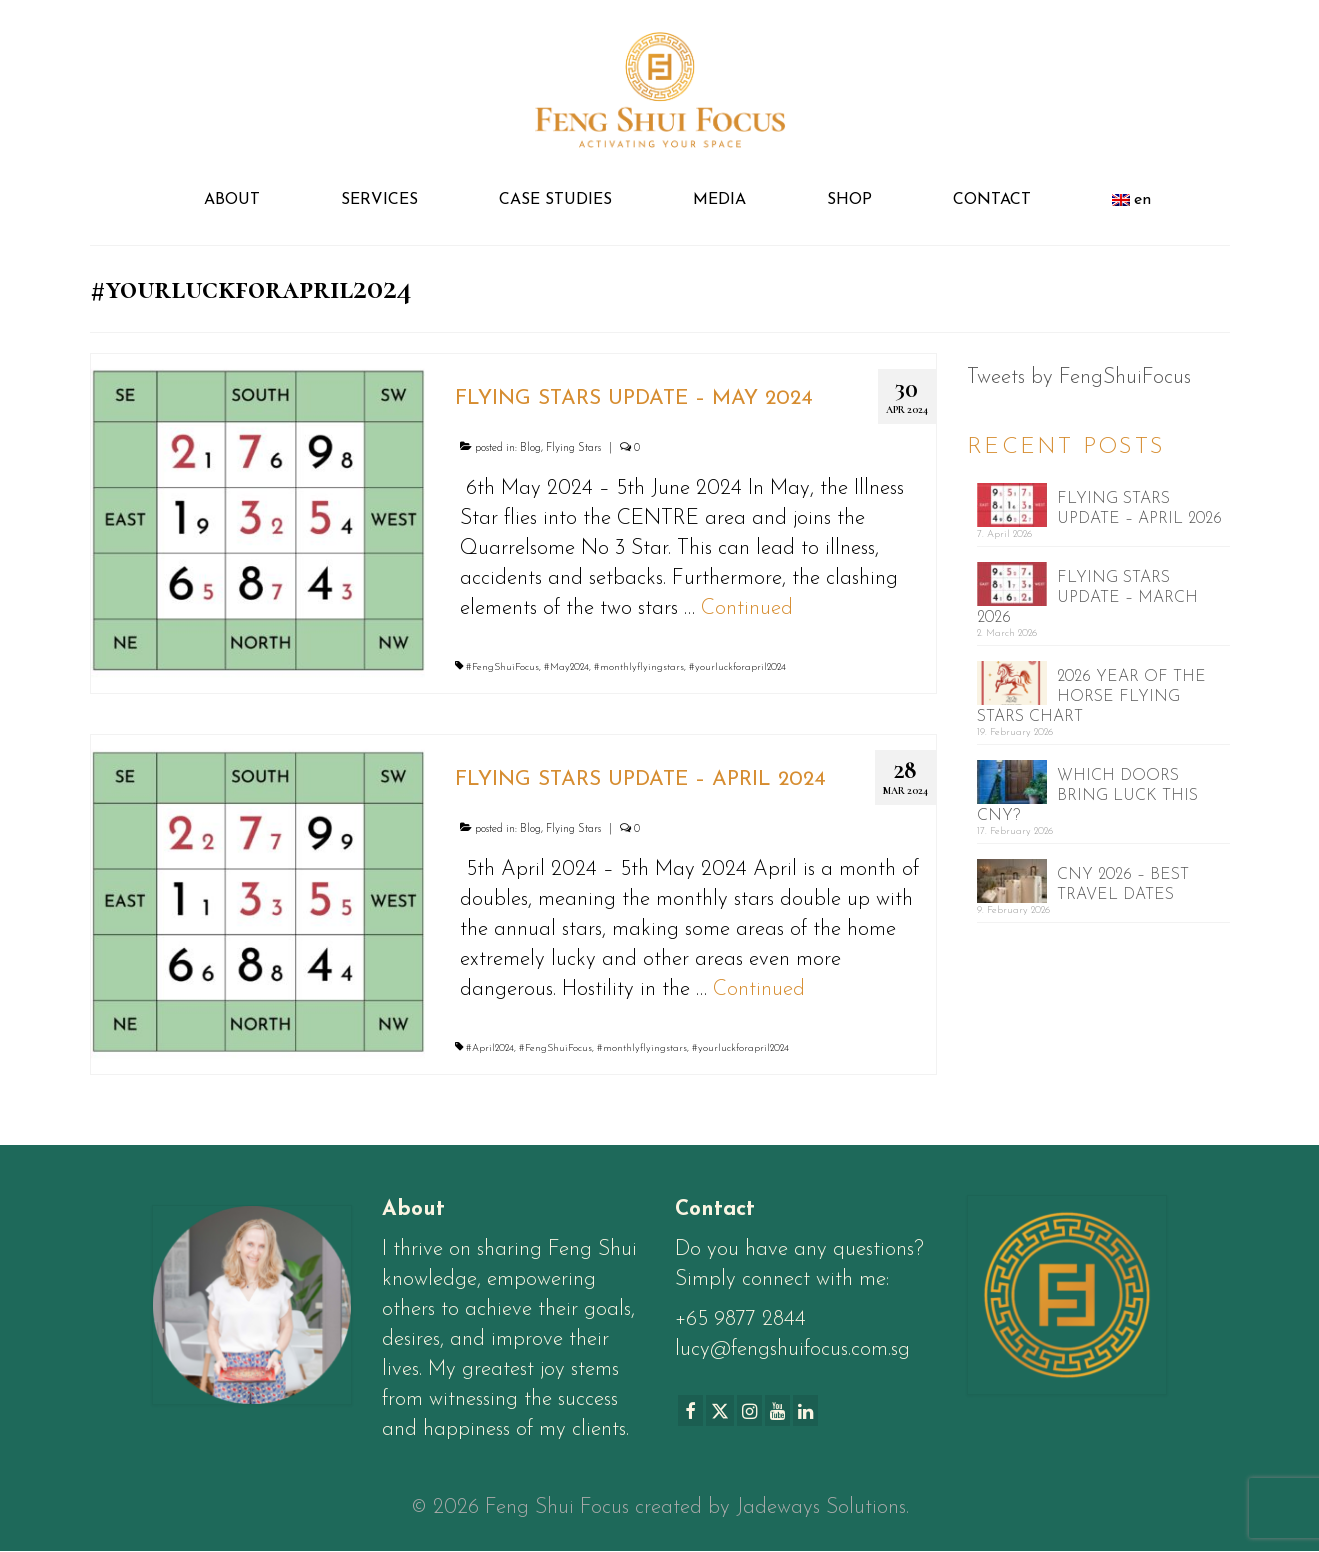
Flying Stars (573, 448)
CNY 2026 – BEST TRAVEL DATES (1123, 885)
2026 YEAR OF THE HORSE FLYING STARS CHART (1091, 697)
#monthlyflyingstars (639, 667)
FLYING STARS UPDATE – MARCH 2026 (1087, 598)
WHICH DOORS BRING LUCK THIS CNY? (1087, 796)
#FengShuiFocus (502, 667)
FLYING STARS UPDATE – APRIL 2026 (1139, 509)
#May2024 (566, 667)
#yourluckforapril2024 (737, 667)
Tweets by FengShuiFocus (1079, 377)
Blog (530, 448)
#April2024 (490, 1048)
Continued (747, 608)
